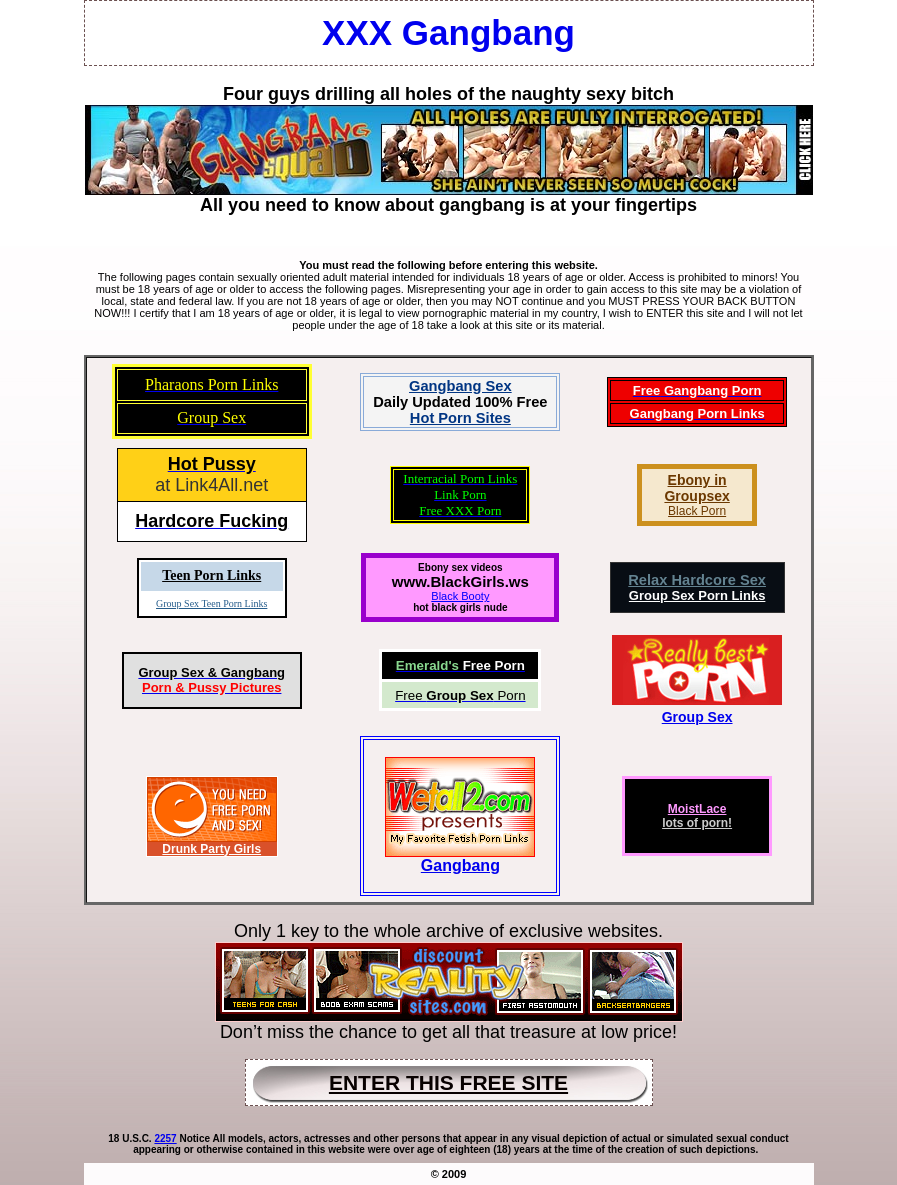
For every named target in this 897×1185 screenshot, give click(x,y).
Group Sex (697, 717)
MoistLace (697, 809)
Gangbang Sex (460, 386)
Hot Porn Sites (460, 418)
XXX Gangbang (448, 32)
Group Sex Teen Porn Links (211, 603)
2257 (165, 1138)
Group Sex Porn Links (697, 595)
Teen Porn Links (211, 575)
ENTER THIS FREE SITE (448, 1082)
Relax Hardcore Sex (697, 580)
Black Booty (460, 596)
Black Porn (697, 511)
